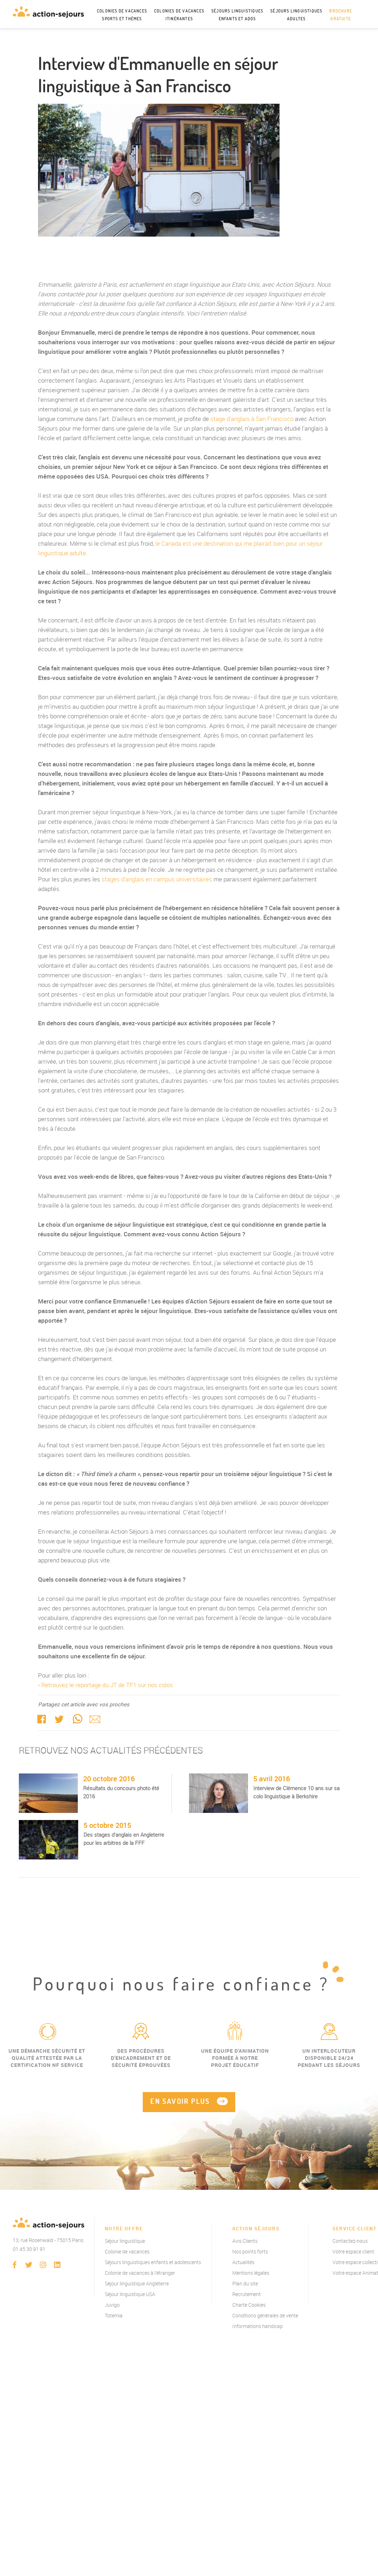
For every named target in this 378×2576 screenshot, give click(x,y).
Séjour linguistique (125, 2242)
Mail (95, 1719)
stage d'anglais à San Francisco (251, 419)
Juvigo (112, 2305)
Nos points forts (250, 2252)
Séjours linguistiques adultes (296, 14)
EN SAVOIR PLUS (180, 2102)
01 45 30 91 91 (29, 2250)
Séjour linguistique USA (130, 2295)
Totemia (114, 2316)
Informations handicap (257, 2327)
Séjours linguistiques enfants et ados (237, 14)
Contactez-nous (350, 2242)
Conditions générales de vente (265, 2316)
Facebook (41, 1719)
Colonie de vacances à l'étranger (140, 2273)
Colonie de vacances (127, 2252)
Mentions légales (250, 2273)
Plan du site (245, 2284)
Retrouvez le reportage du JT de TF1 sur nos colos (107, 1685)
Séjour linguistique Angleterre (137, 2284)
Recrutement (246, 2295)
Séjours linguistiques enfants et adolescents (153, 2263)
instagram (43, 2266)
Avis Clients (245, 2242)
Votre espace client (353, 2252)
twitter (59, 1719)
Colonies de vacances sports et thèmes (122, 14)
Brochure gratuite (340, 14)
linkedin (57, 2266)
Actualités (243, 2263)
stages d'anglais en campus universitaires (157, 879)
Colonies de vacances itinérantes (179, 14)
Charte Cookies (249, 2305)
